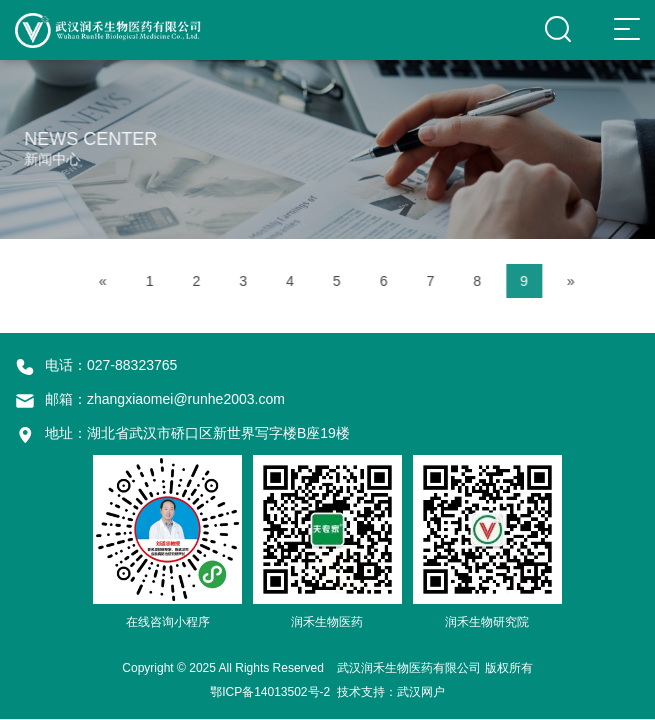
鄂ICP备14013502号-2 (270, 692)
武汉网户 (421, 692)
